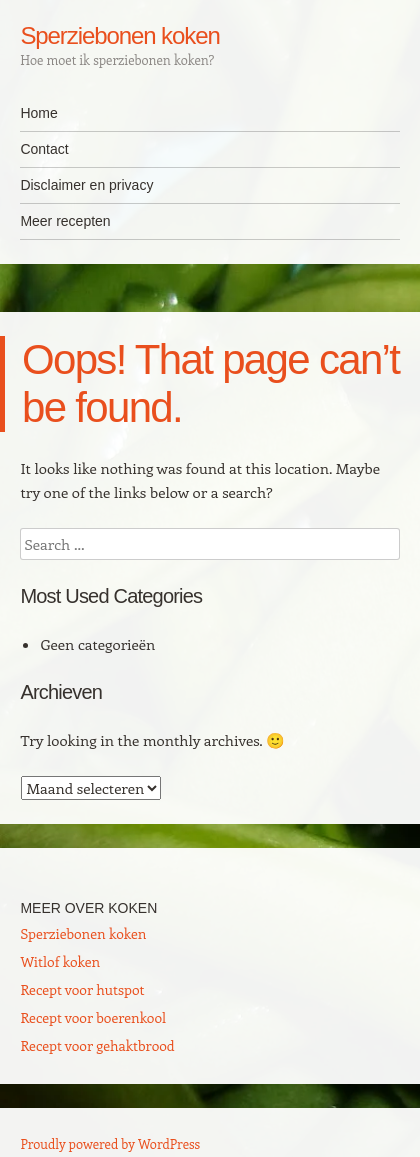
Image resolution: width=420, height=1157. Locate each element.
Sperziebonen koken (119, 35)
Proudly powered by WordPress (110, 1143)
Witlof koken (60, 961)
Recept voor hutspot (82, 989)
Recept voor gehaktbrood (97, 1045)
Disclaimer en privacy (86, 185)
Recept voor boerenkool (93, 1017)
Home (38, 113)
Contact (44, 149)
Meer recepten (65, 221)
